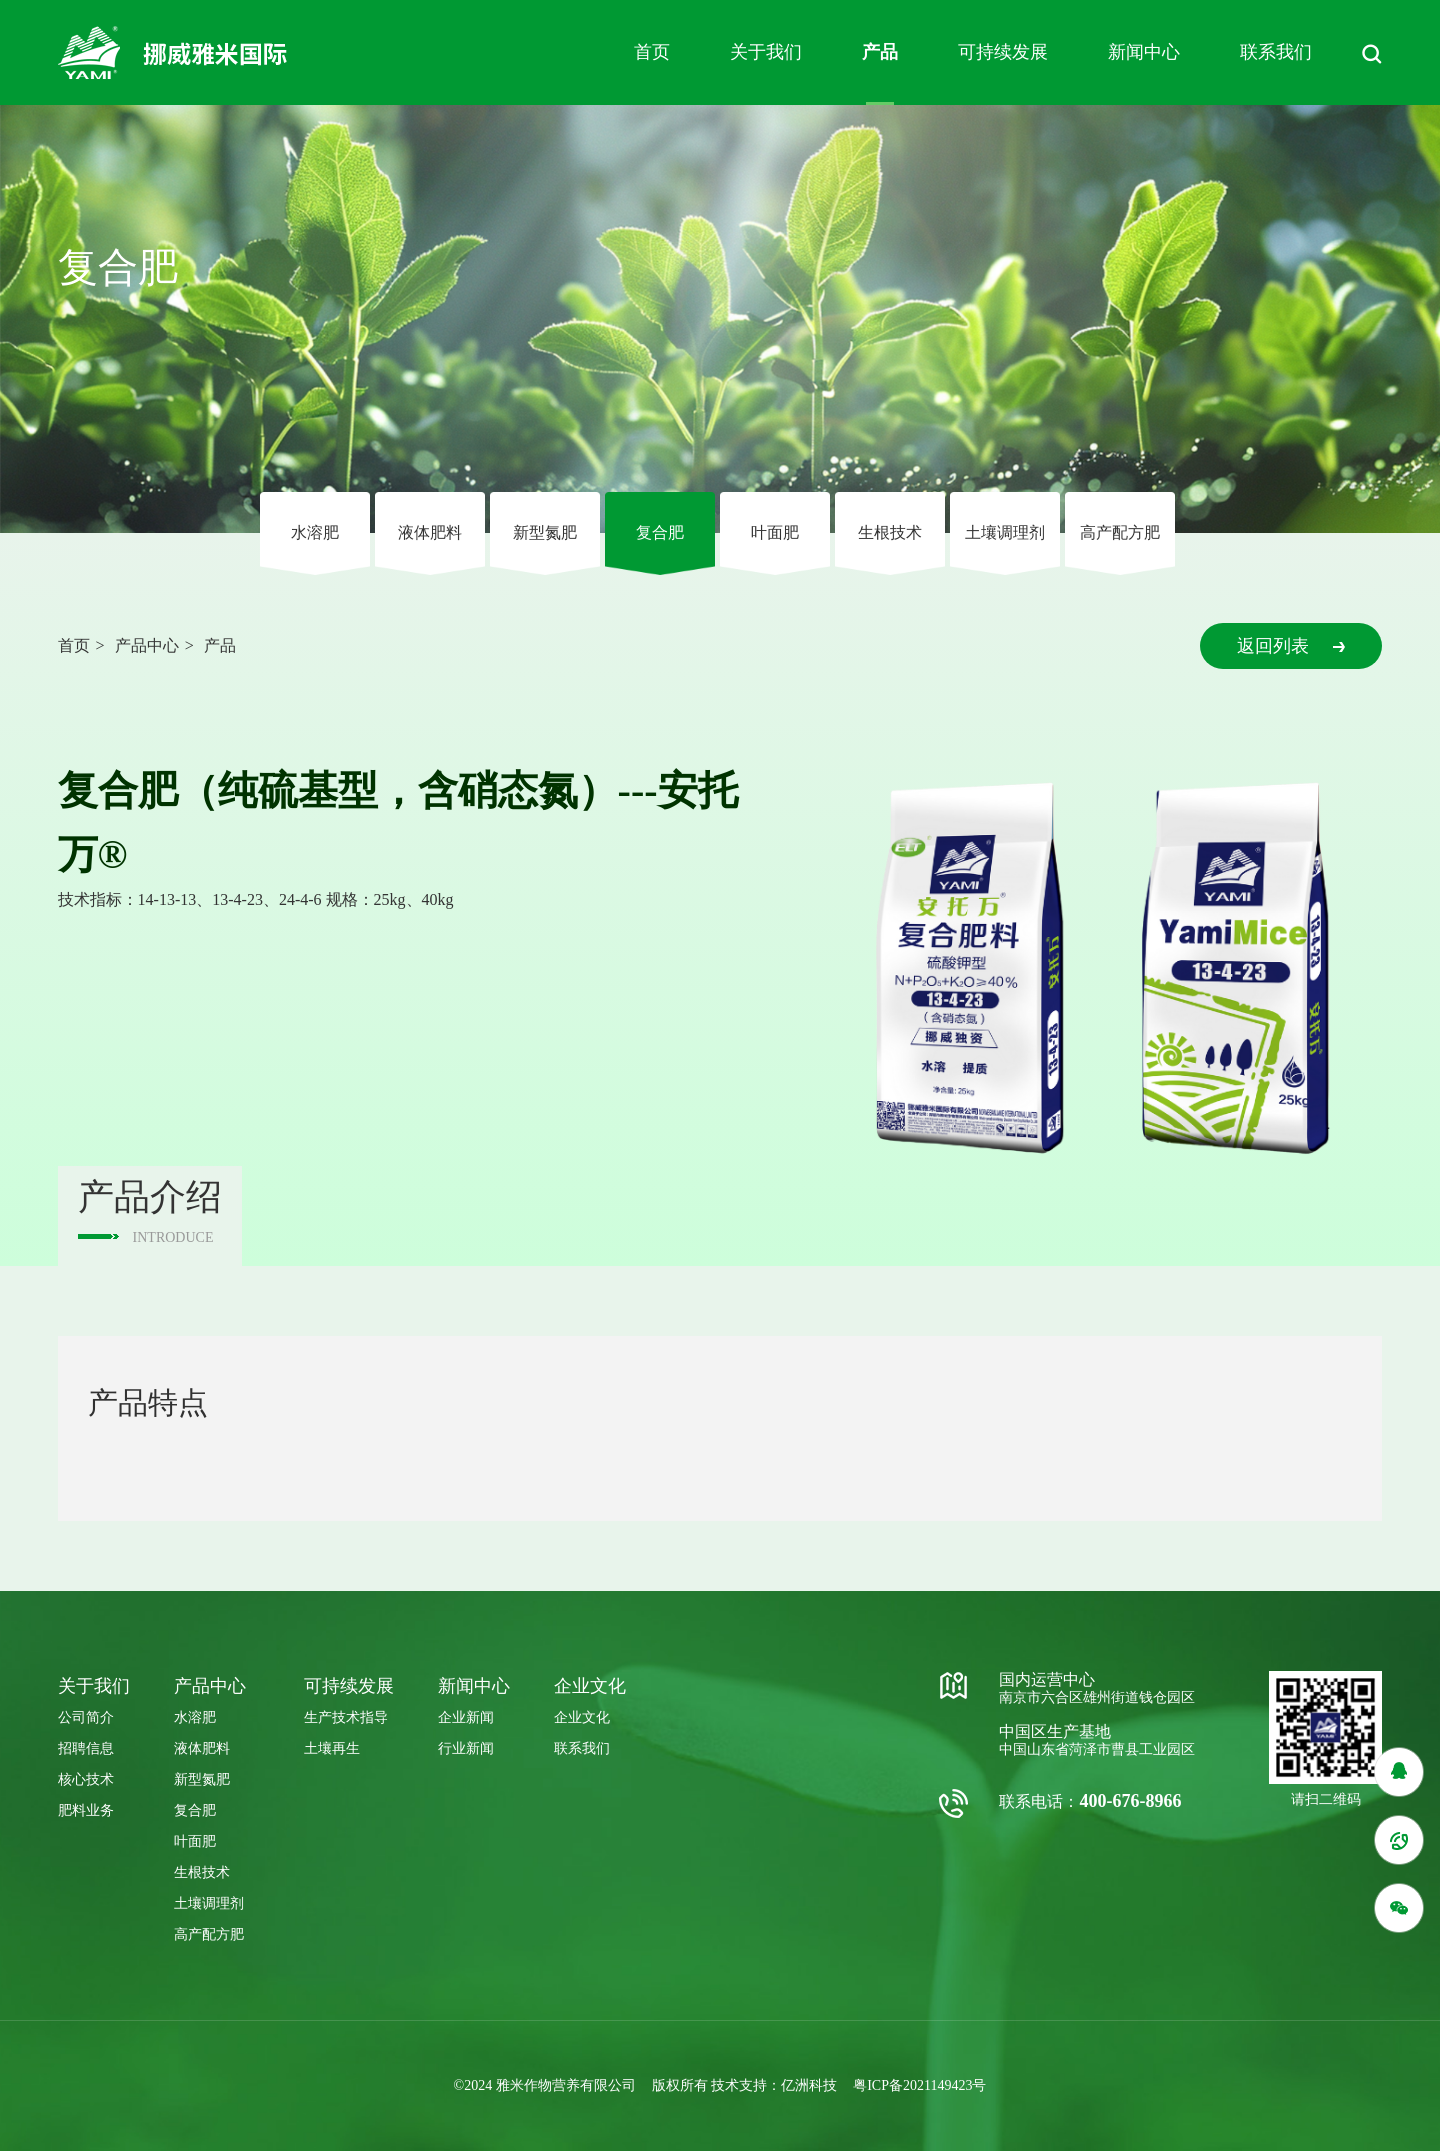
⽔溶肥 (315, 532)
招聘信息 (86, 1748)
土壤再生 (332, 1748)
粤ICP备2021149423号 (919, 2085)
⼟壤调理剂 (1005, 532)
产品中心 (147, 645)
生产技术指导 (346, 1717)
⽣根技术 (890, 532)
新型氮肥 (545, 532)
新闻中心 (1144, 52)
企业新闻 (466, 1717)
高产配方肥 (1120, 532)
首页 (652, 52)
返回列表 (1291, 646)
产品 (880, 52)
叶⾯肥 (775, 532)
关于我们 (766, 52)
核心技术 (86, 1779)
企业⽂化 (590, 1686)
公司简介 (86, 1717)
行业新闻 (466, 1748)
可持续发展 (1003, 52)
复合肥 (660, 532)
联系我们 (1276, 52)
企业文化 (582, 1717)
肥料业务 (86, 1810)
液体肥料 (430, 532)
